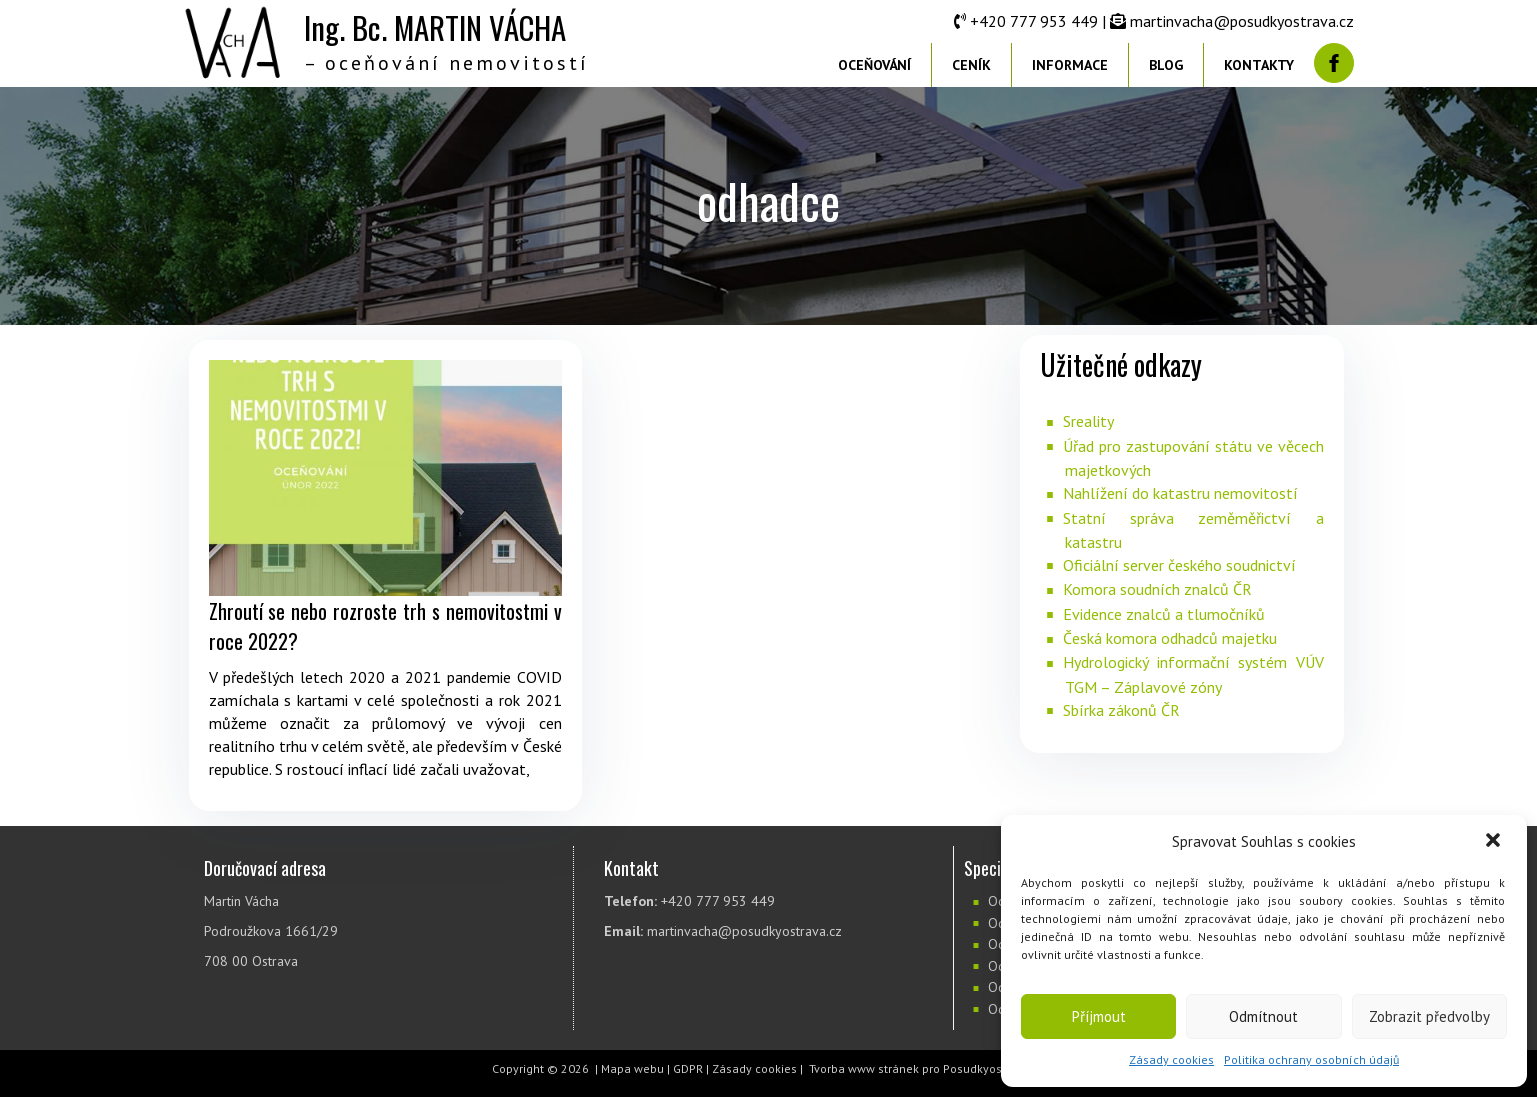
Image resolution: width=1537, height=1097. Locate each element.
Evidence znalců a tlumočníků (1164, 614)
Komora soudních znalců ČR (1157, 589)
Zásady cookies (1171, 1059)
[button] (1495, 842)
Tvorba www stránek (864, 1068)
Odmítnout (1263, 1016)
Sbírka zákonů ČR (1121, 710)
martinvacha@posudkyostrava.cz (1242, 21)
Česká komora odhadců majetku (1170, 638)
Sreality (1088, 421)
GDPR (688, 1068)
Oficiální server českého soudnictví (1179, 565)
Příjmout (1099, 1016)
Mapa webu (632, 1068)
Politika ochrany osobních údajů (1311, 1059)
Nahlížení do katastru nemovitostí (1180, 493)
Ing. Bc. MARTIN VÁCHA (435, 27)
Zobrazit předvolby (1429, 1016)
